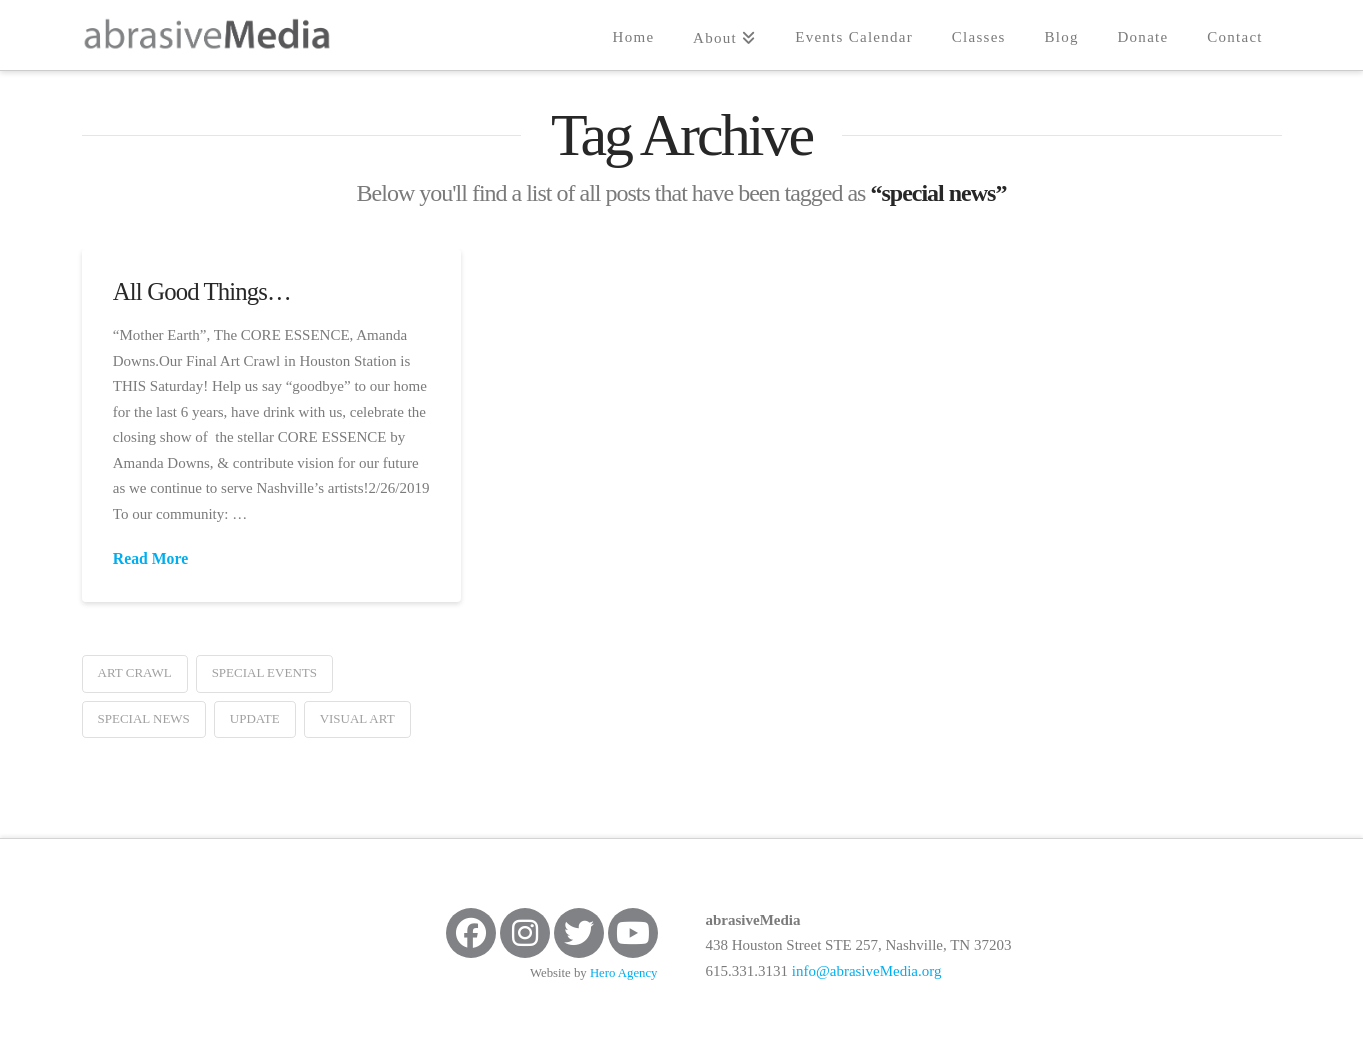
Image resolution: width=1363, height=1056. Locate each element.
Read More (150, 558)
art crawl (135, 672)
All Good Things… (202, 291)
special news (144, 718)
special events (264, 672)
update (255, 718)
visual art (357, 718)
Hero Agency (624, 973)
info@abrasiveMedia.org (867, 971)
